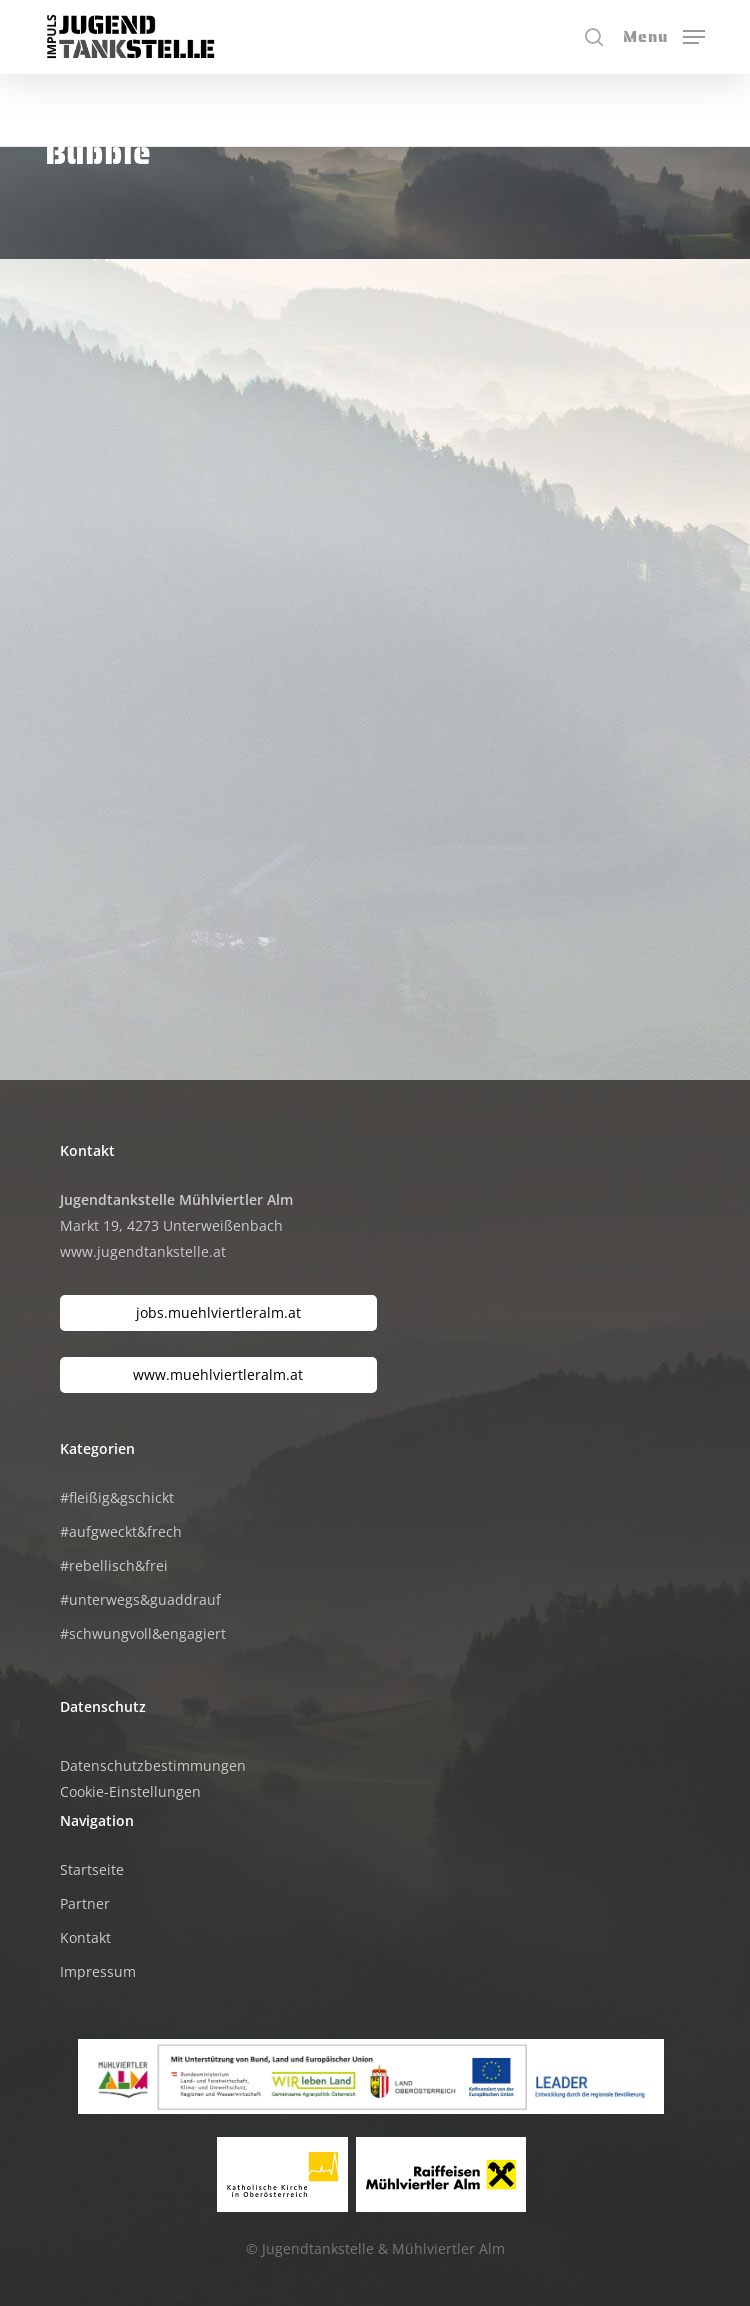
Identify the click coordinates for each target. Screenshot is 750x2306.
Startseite (92, 1869)
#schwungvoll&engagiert (143, 1633)
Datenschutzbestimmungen (153, 1765)
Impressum (98, 1971)
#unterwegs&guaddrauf (140, 1599)
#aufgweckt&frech (121, 1531)
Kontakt (85, 1937)
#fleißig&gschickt (117, 1497)
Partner (85, 1903)
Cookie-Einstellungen (130, 1791)
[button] (664, 35)
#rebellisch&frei (114, 1565)
